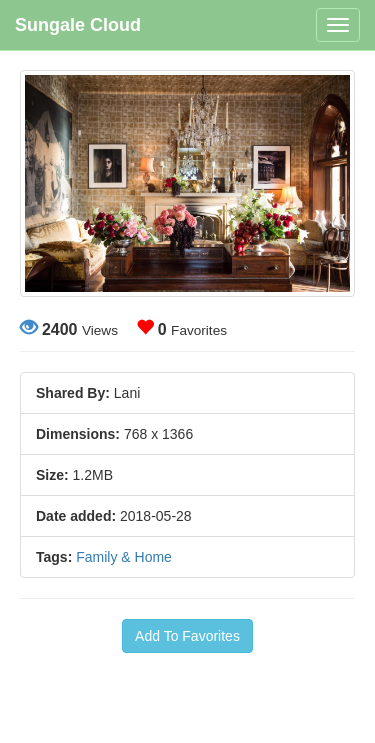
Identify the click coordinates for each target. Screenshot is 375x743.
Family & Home (124, 557)
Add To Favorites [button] (187, 636)
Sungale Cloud (78, 25)
